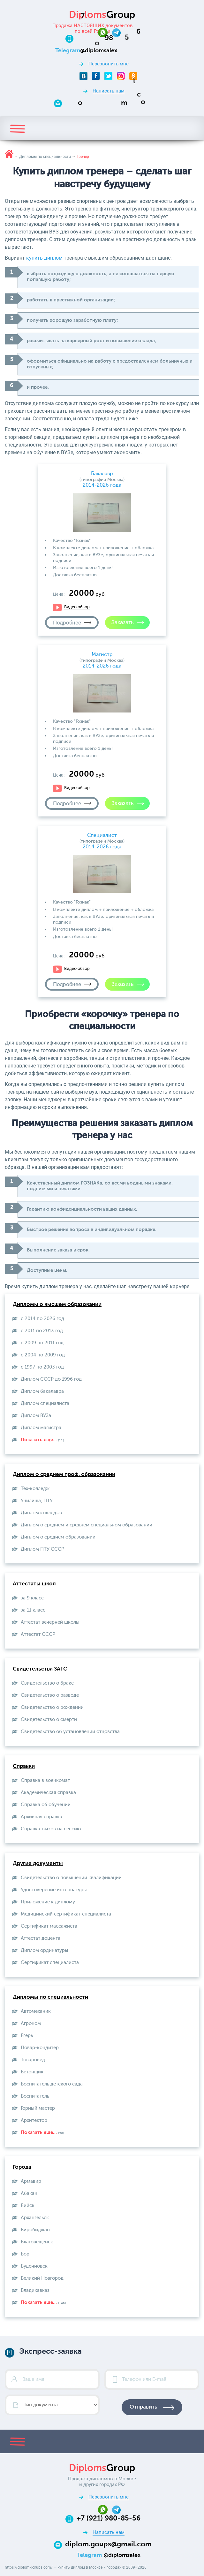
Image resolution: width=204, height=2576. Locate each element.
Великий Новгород (42, 2278)
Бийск (27, 2205)
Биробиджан (35, 2229)
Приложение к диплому (48, 1902)
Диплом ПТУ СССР (42, 1549)
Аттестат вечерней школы (50, 1622)
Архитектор (34, 2120)
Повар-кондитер (40, 2047)
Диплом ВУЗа (36, 1415)
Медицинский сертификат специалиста (66, 1914)
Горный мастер (38, 2108)
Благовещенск (37, 2242)
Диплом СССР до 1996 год (51, 1379)
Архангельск (35, 2217)
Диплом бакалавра (42, 1391)
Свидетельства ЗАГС (40, 1669)
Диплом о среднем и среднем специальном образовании (86, 1525)
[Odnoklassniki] (133, 76)
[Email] (108, 103)
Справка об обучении (46, 1804)
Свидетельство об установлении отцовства (70, 1731)
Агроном (31, 2023)
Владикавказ (35, 2290)
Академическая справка (48, 1792)
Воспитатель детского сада (52, 2084)
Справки (24, 1766)
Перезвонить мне (108, 64)
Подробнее (67, 622)
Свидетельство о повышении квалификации (71, 1877)
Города (22, 2167)
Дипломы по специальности (50, 1997)
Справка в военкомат (45, 1780)
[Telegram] (116, 32)
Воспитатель (35, 2096)
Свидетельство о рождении (52, 1707)
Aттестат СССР (38, 1634)
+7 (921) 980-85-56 (108, 2518)
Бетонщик (32, 2072)
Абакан (29, 2193)
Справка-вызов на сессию (51, 1829)
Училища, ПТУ (37, 1500)
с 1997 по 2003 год (42, 1367)
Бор (25, 2254)
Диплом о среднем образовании (58, 1537)
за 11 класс (33, 1610)
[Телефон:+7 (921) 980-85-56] (108, 38)
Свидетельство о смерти (49, 1719)
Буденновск (34, 2266)
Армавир (31, 2181)
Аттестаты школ (34, 1584)
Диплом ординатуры (44, 1950)
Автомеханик (36, 2011)
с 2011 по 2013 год (42, 1330)
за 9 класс (32, 1598)
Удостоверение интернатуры (54, 1889)
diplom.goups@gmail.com (108, 2544)
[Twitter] (108, 76)
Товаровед (33, 2059)
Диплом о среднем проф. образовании (64, 1474)
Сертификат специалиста (50, 1962)
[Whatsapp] (105, 32)
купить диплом (44, 258)
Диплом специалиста (45, 1403)
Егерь (27, 2035)
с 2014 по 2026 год (42, 1318)
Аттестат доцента (40, 1938)
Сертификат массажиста (49, 1926)
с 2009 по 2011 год (42, 1342)
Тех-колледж (35, 1488)
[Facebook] (96, 76)
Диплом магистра (41, 1427)
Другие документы (38, 1863)
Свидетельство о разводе (50, 1695)
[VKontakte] (83, 76)
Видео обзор (77, 607)
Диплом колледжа (41, 1512)
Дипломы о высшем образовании (57, 1304)
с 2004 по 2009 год (43, 1355)
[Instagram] (121, 76)
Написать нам (109, 91)
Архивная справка (41, 1816)
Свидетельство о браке (47, 1683)
